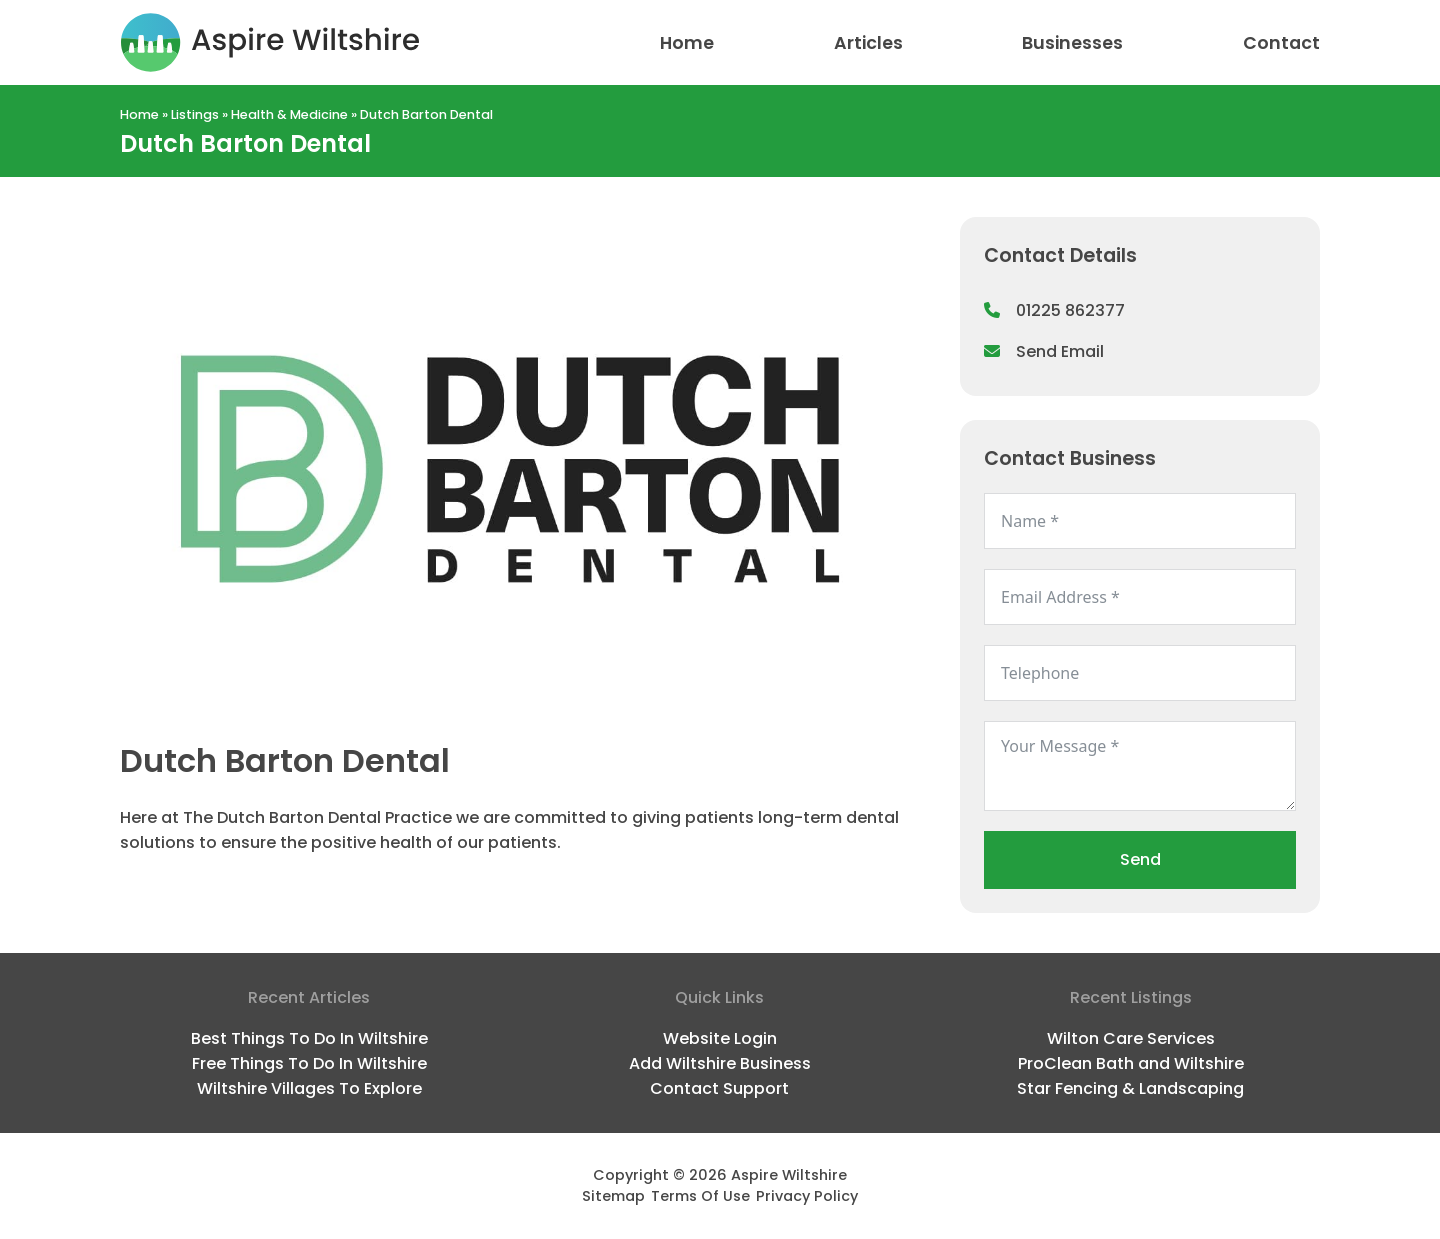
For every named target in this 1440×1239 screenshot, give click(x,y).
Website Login (720, 1038)
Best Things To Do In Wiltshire (309, 1038)
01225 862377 (1054, 310)
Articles (868, 43)
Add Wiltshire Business (720, 1063)
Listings (195, 114)
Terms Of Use (700, 1196)
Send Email (1044, 351)
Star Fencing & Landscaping (1130, 1088)
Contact (1281, 43)
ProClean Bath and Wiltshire (1131, 1063)
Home (687, 43)
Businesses (1072, 43)
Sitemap (613, 1196)
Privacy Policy (807, 1196)
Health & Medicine (289, 114)
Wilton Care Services (1131, 1038)
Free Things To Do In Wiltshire (309, 1063)
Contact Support (719, 1088)
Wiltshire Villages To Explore (309, 1088)
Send (1140, 859)
